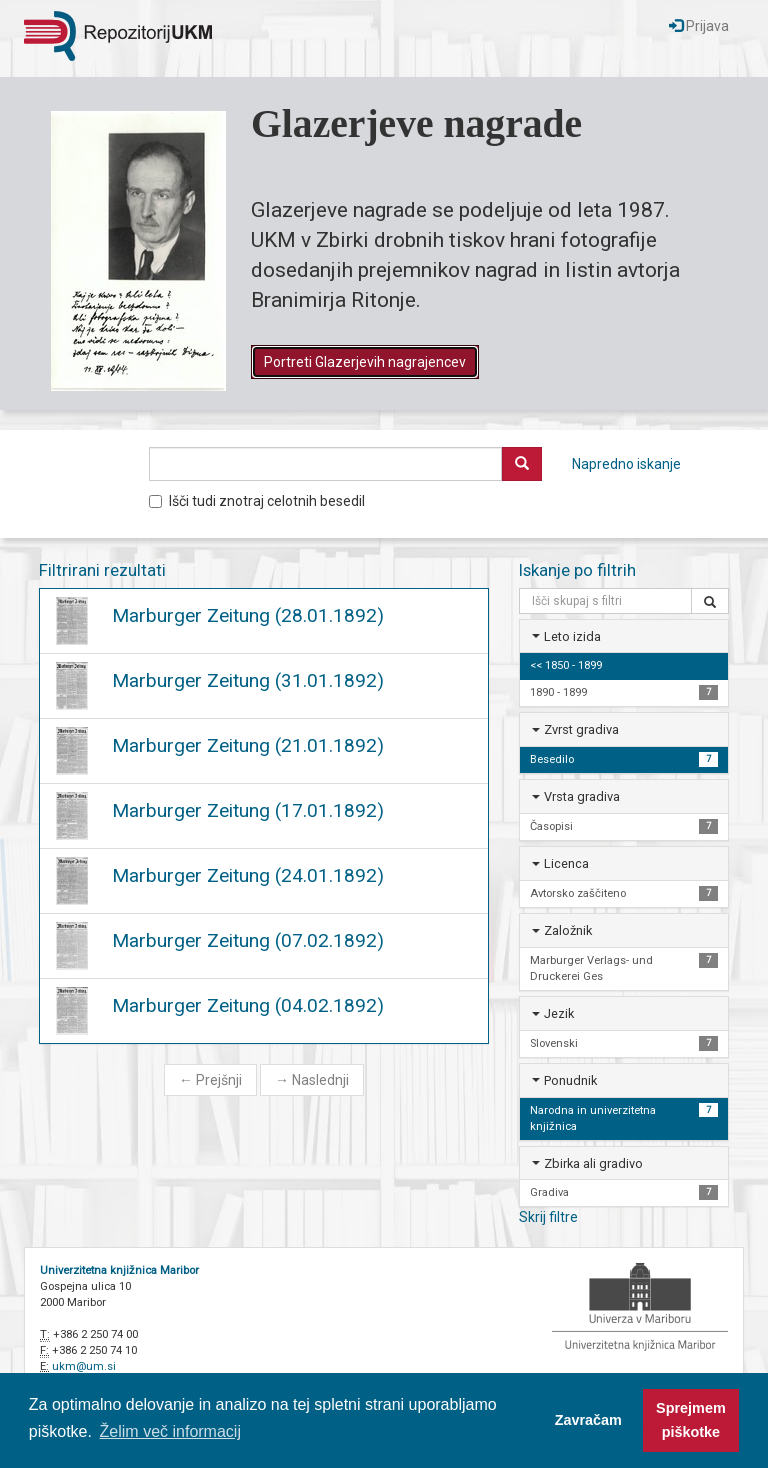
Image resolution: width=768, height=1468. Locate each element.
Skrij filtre (548, 1217)
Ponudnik (570, 1080)
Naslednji (312, 1080)
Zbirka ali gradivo (593, 1163)
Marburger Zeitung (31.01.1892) (248, 680)
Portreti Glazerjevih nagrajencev (365, 362)
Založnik (568, 930)
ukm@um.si (84, 1366)
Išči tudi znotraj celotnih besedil (257, 501)
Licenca (566, 863)
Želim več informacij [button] (170, 1431)
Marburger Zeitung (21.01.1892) (248, 745)
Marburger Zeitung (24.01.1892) (248, 875)
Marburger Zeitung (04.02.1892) (248, 1005)
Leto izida (572, 636)
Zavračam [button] (588, 1420)
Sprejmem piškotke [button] (691, 1420)
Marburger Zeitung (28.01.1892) (248, 615)
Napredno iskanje (626, 464)
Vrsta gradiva (582, 796)
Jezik (559, 1013)
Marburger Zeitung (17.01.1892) (248, 810)
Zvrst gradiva (581, 729)
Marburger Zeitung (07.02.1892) (248, 940)
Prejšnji (210, 1080)
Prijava (699, 26)
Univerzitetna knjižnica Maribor (119, 1270)
